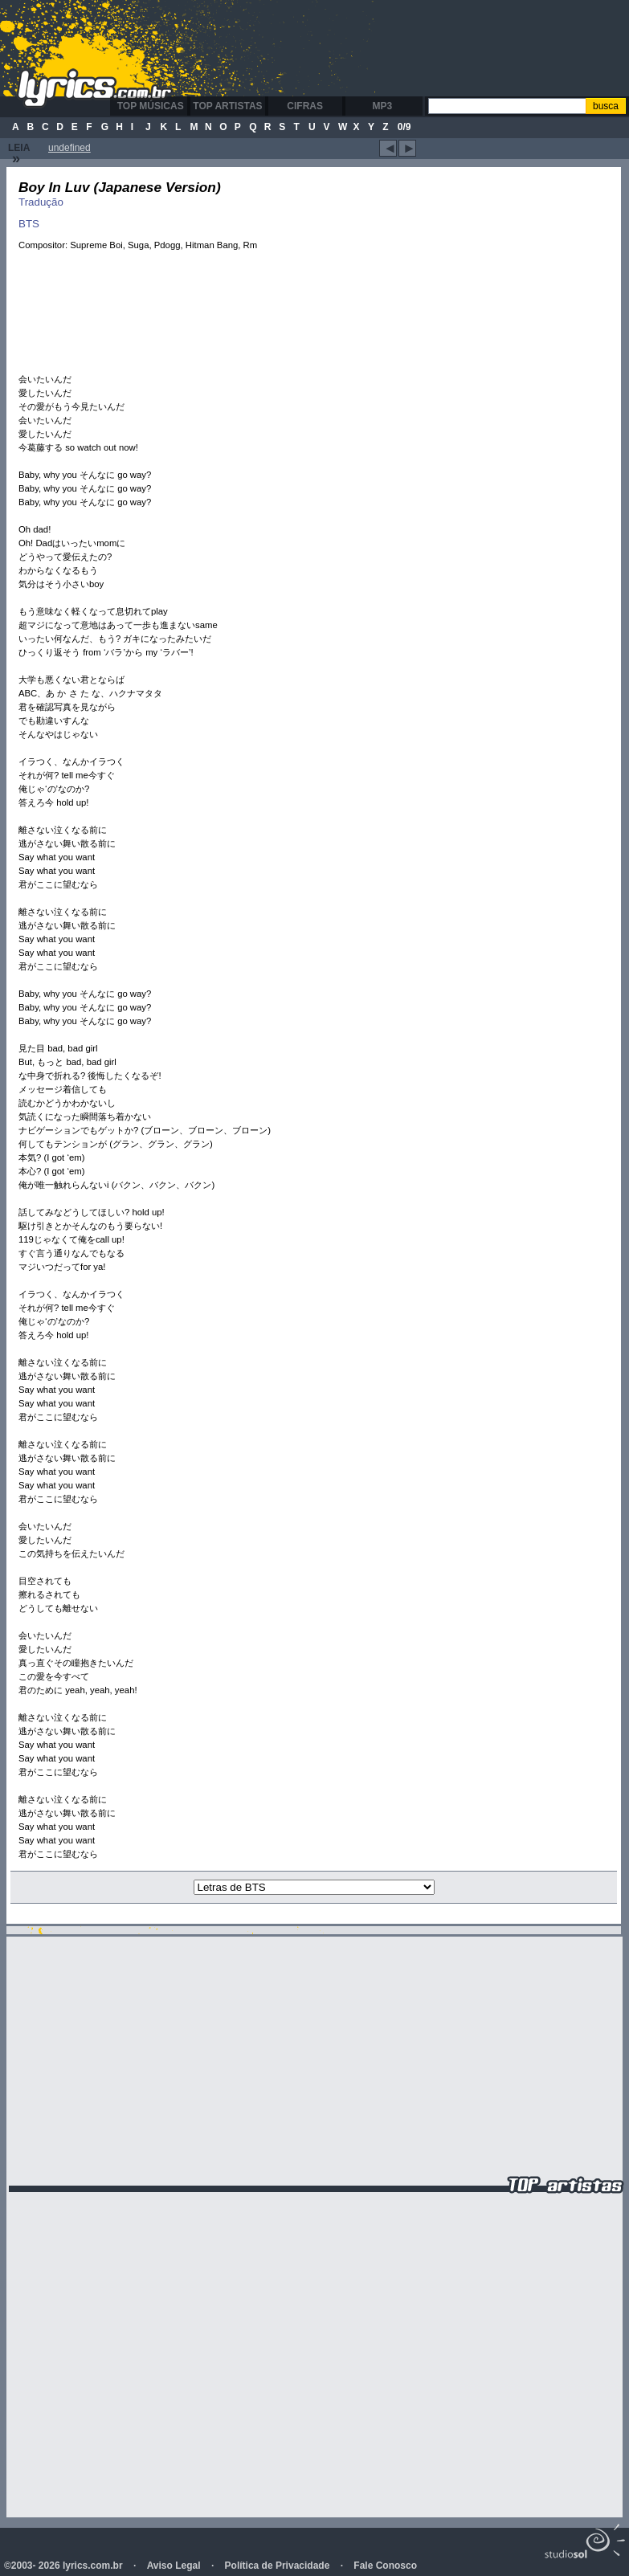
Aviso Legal (174, 2565)
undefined (69, 147)
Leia (19, 154)
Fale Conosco (385, 2565)
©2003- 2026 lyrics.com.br (63, 2565)
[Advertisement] (409, 124)
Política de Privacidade (277, 2565)
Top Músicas (150, 106)
